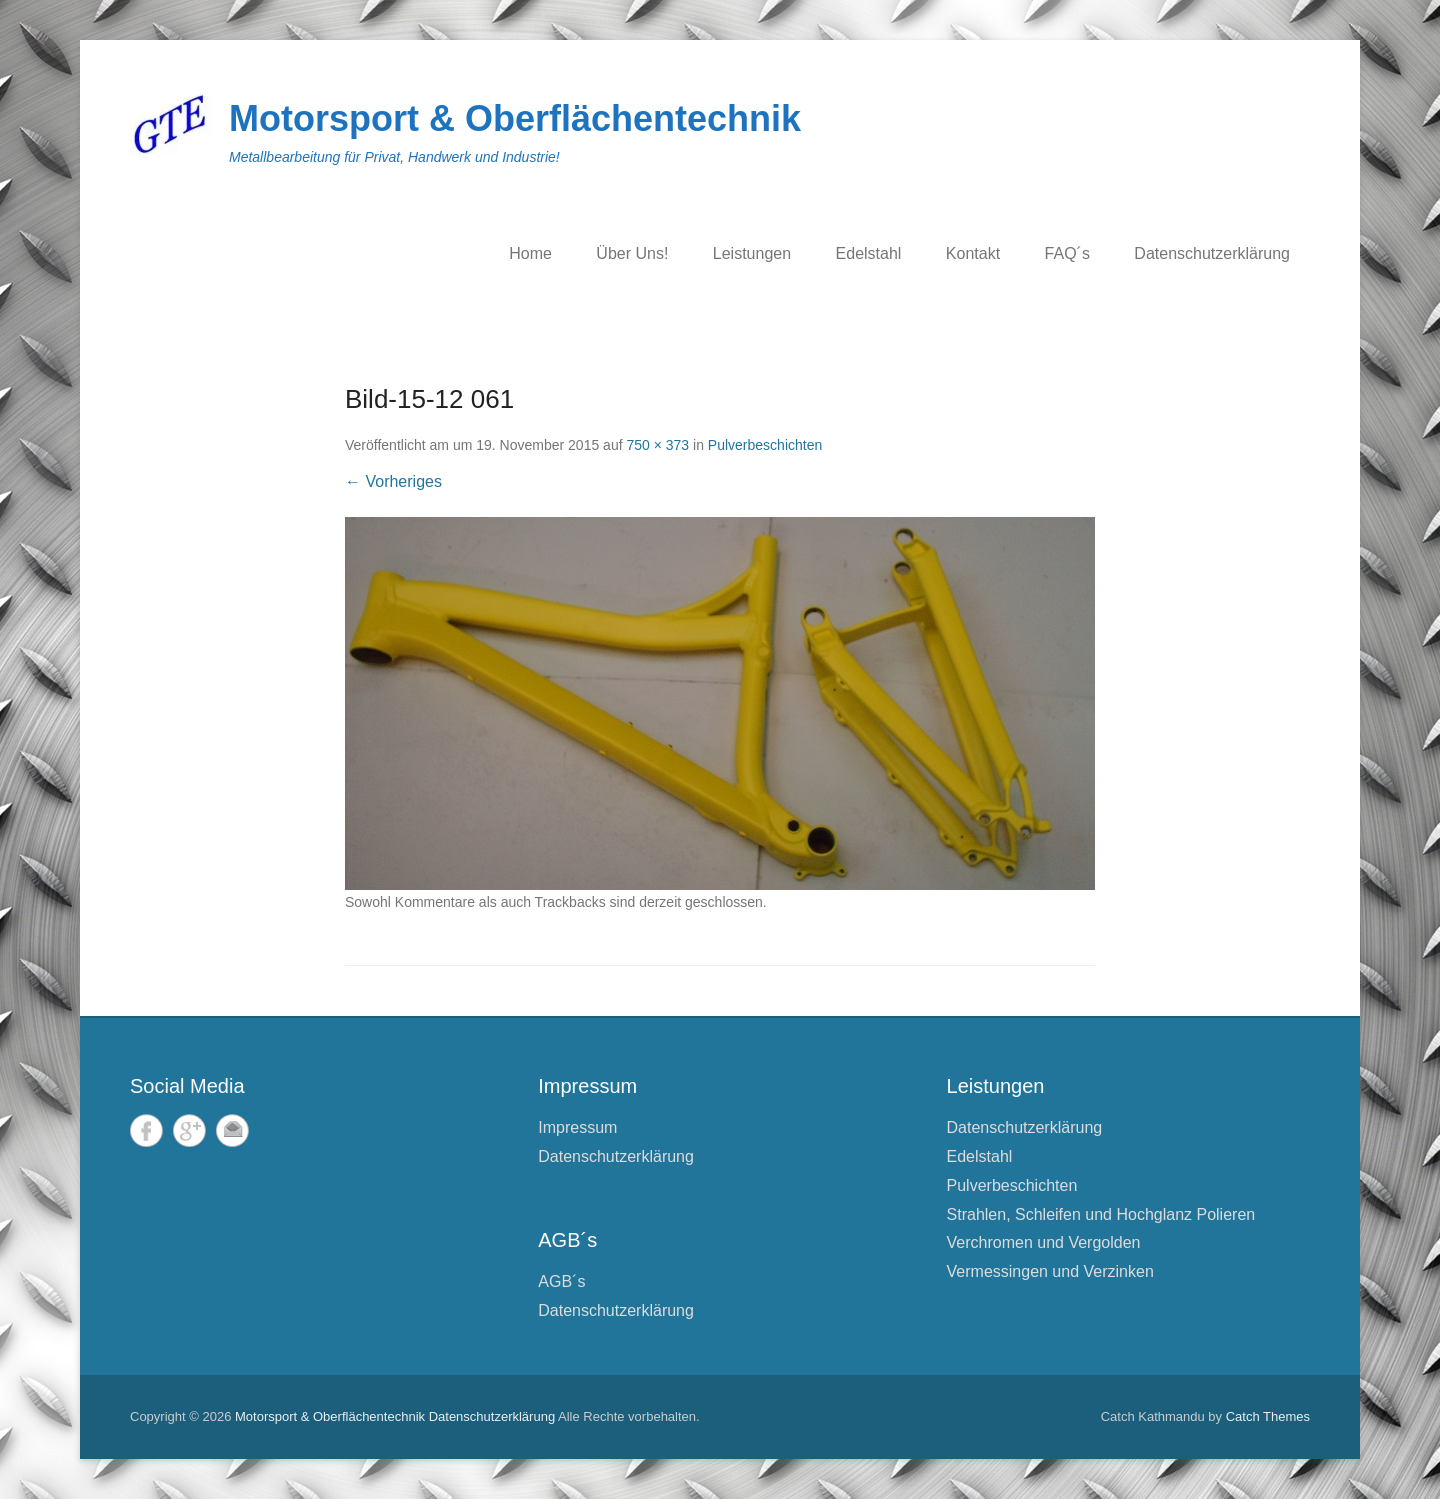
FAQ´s (1067, 253)
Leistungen (752, 253)
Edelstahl (869, 253)
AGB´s (561, 1281)
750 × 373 (657, 445)
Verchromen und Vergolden (1044, 1242)
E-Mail (232, 1130)
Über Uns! (632, 253)
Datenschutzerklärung (1212, 253)
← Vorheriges (393, 481)
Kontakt (973, 253)
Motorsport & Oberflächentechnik (515, 118)
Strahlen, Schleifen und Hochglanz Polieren (1101, 1214)
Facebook (146, 1130)
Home (530, 253)
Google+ (189, 1130)
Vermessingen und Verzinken (1050, 1271)
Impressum (577, 1127)
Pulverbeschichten (765, 445)
